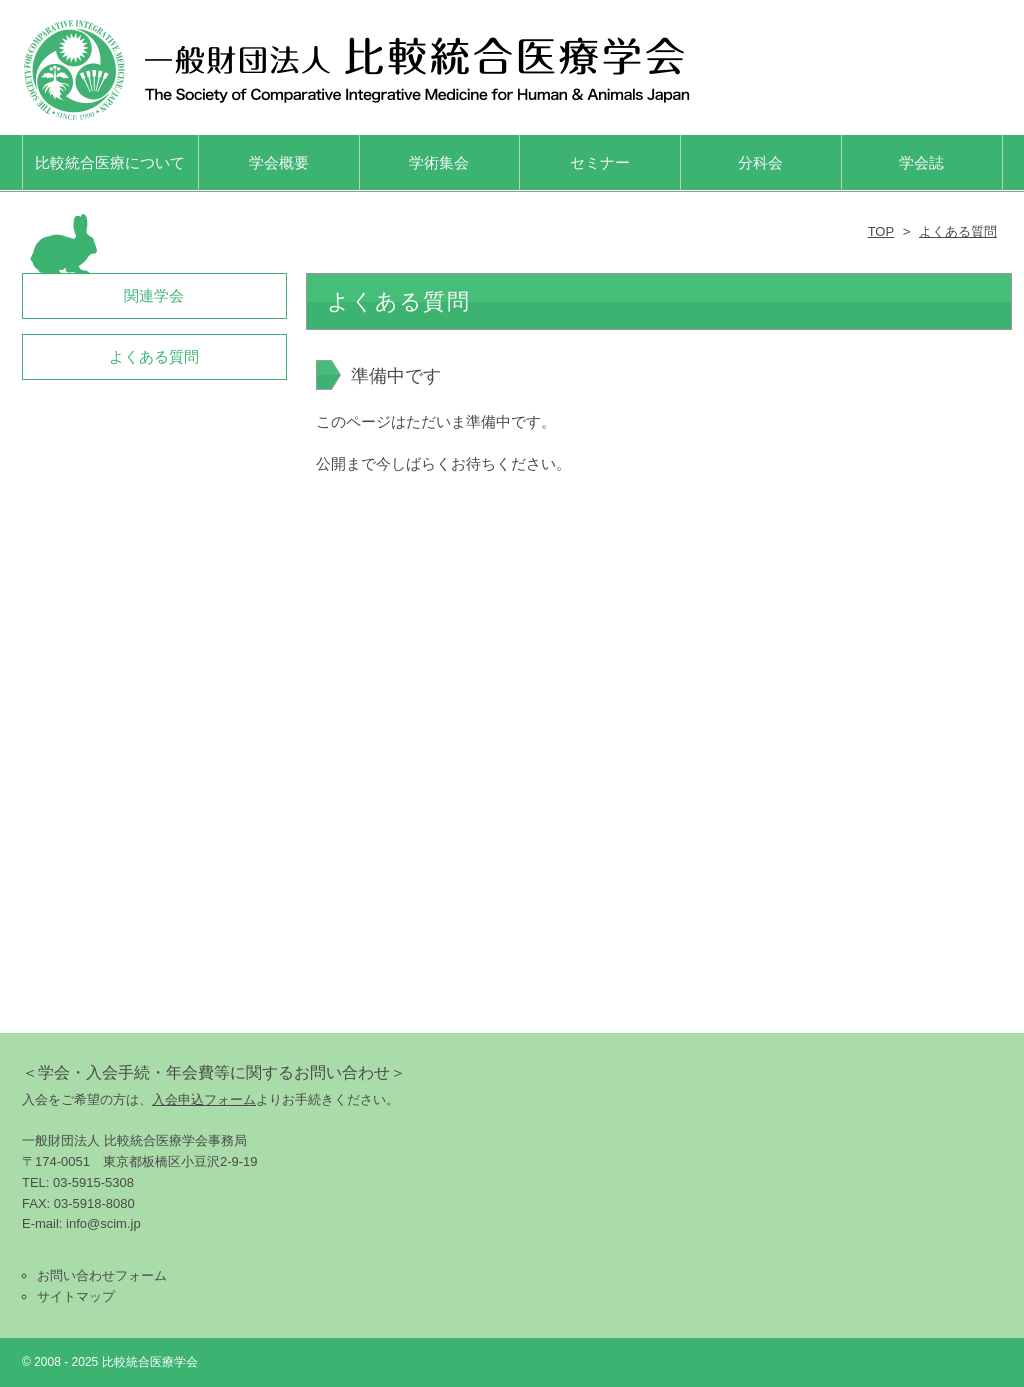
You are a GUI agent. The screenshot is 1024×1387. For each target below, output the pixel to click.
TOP (881, 231)
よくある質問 (958, 231)
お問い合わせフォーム (102, 1275)
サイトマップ (76, 1296)
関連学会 (154, 295)
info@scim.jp (103, 1223)
